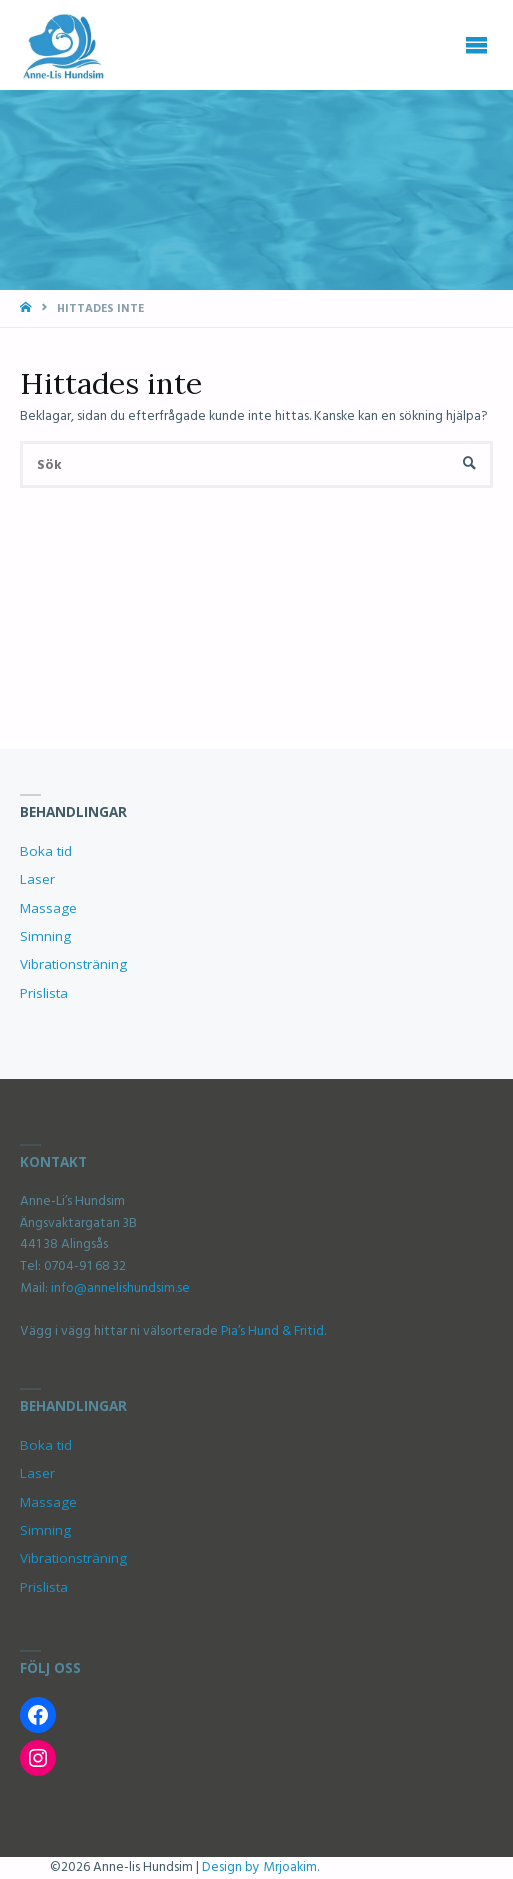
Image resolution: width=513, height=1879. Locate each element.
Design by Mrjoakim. (260, 1867)
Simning (45, 936)
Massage (48, 908)
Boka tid (46, 851)
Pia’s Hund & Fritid (272, 1331)
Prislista (44, 993)
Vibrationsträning (73, 964)
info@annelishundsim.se (119, 1288)
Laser (37, 879)
